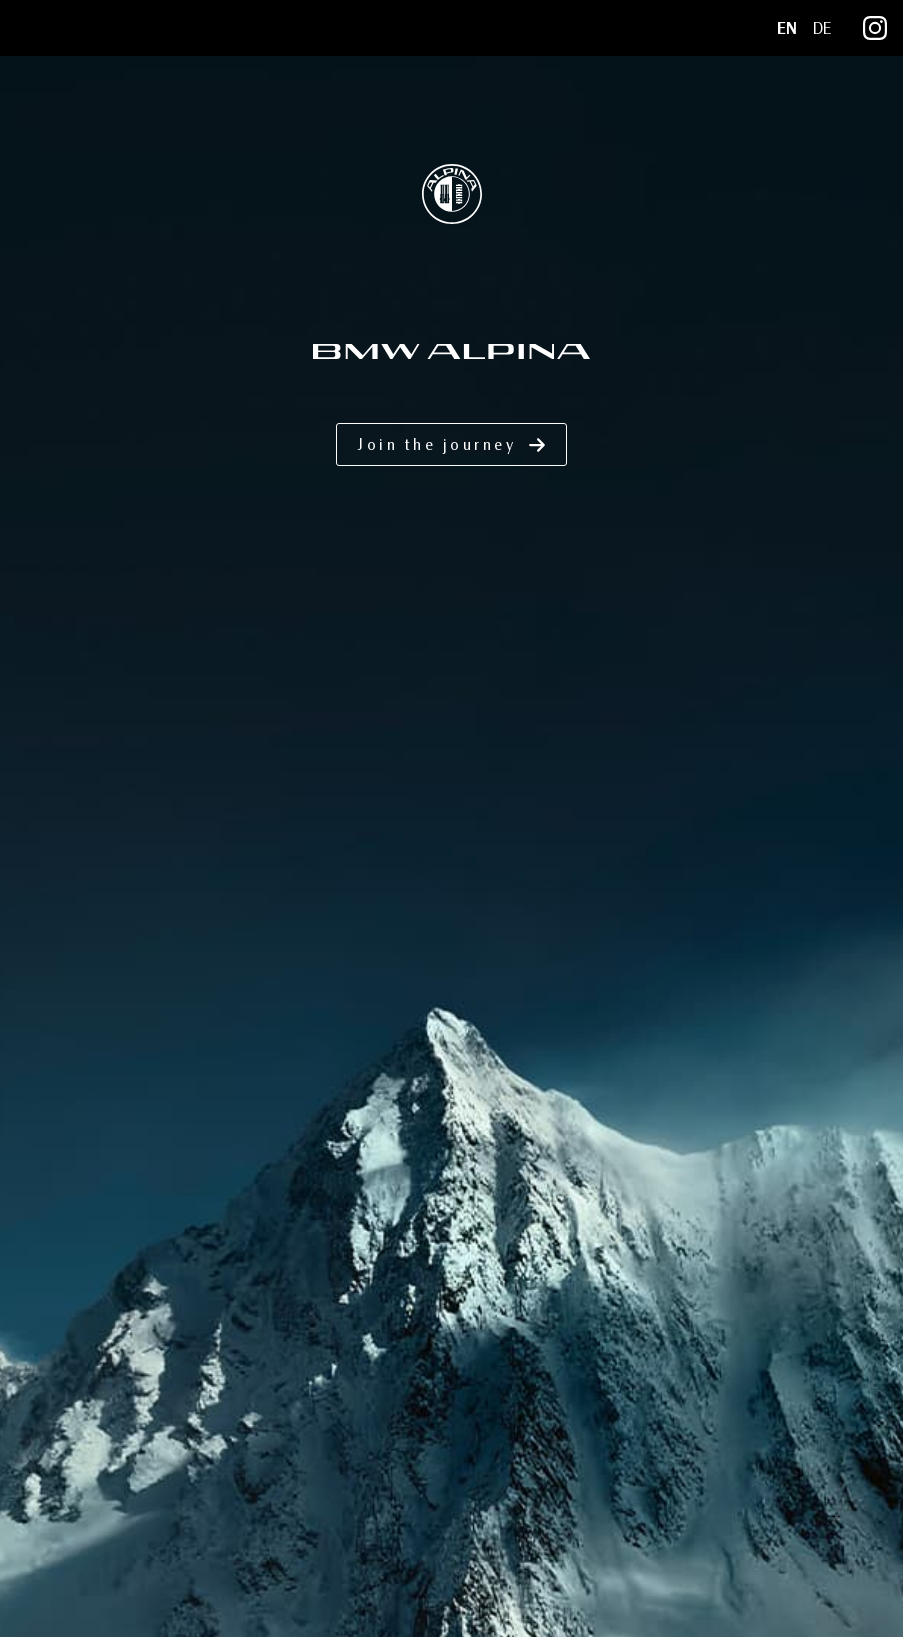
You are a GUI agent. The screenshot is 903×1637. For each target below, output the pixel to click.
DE (822, 28)
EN (787, 28)
